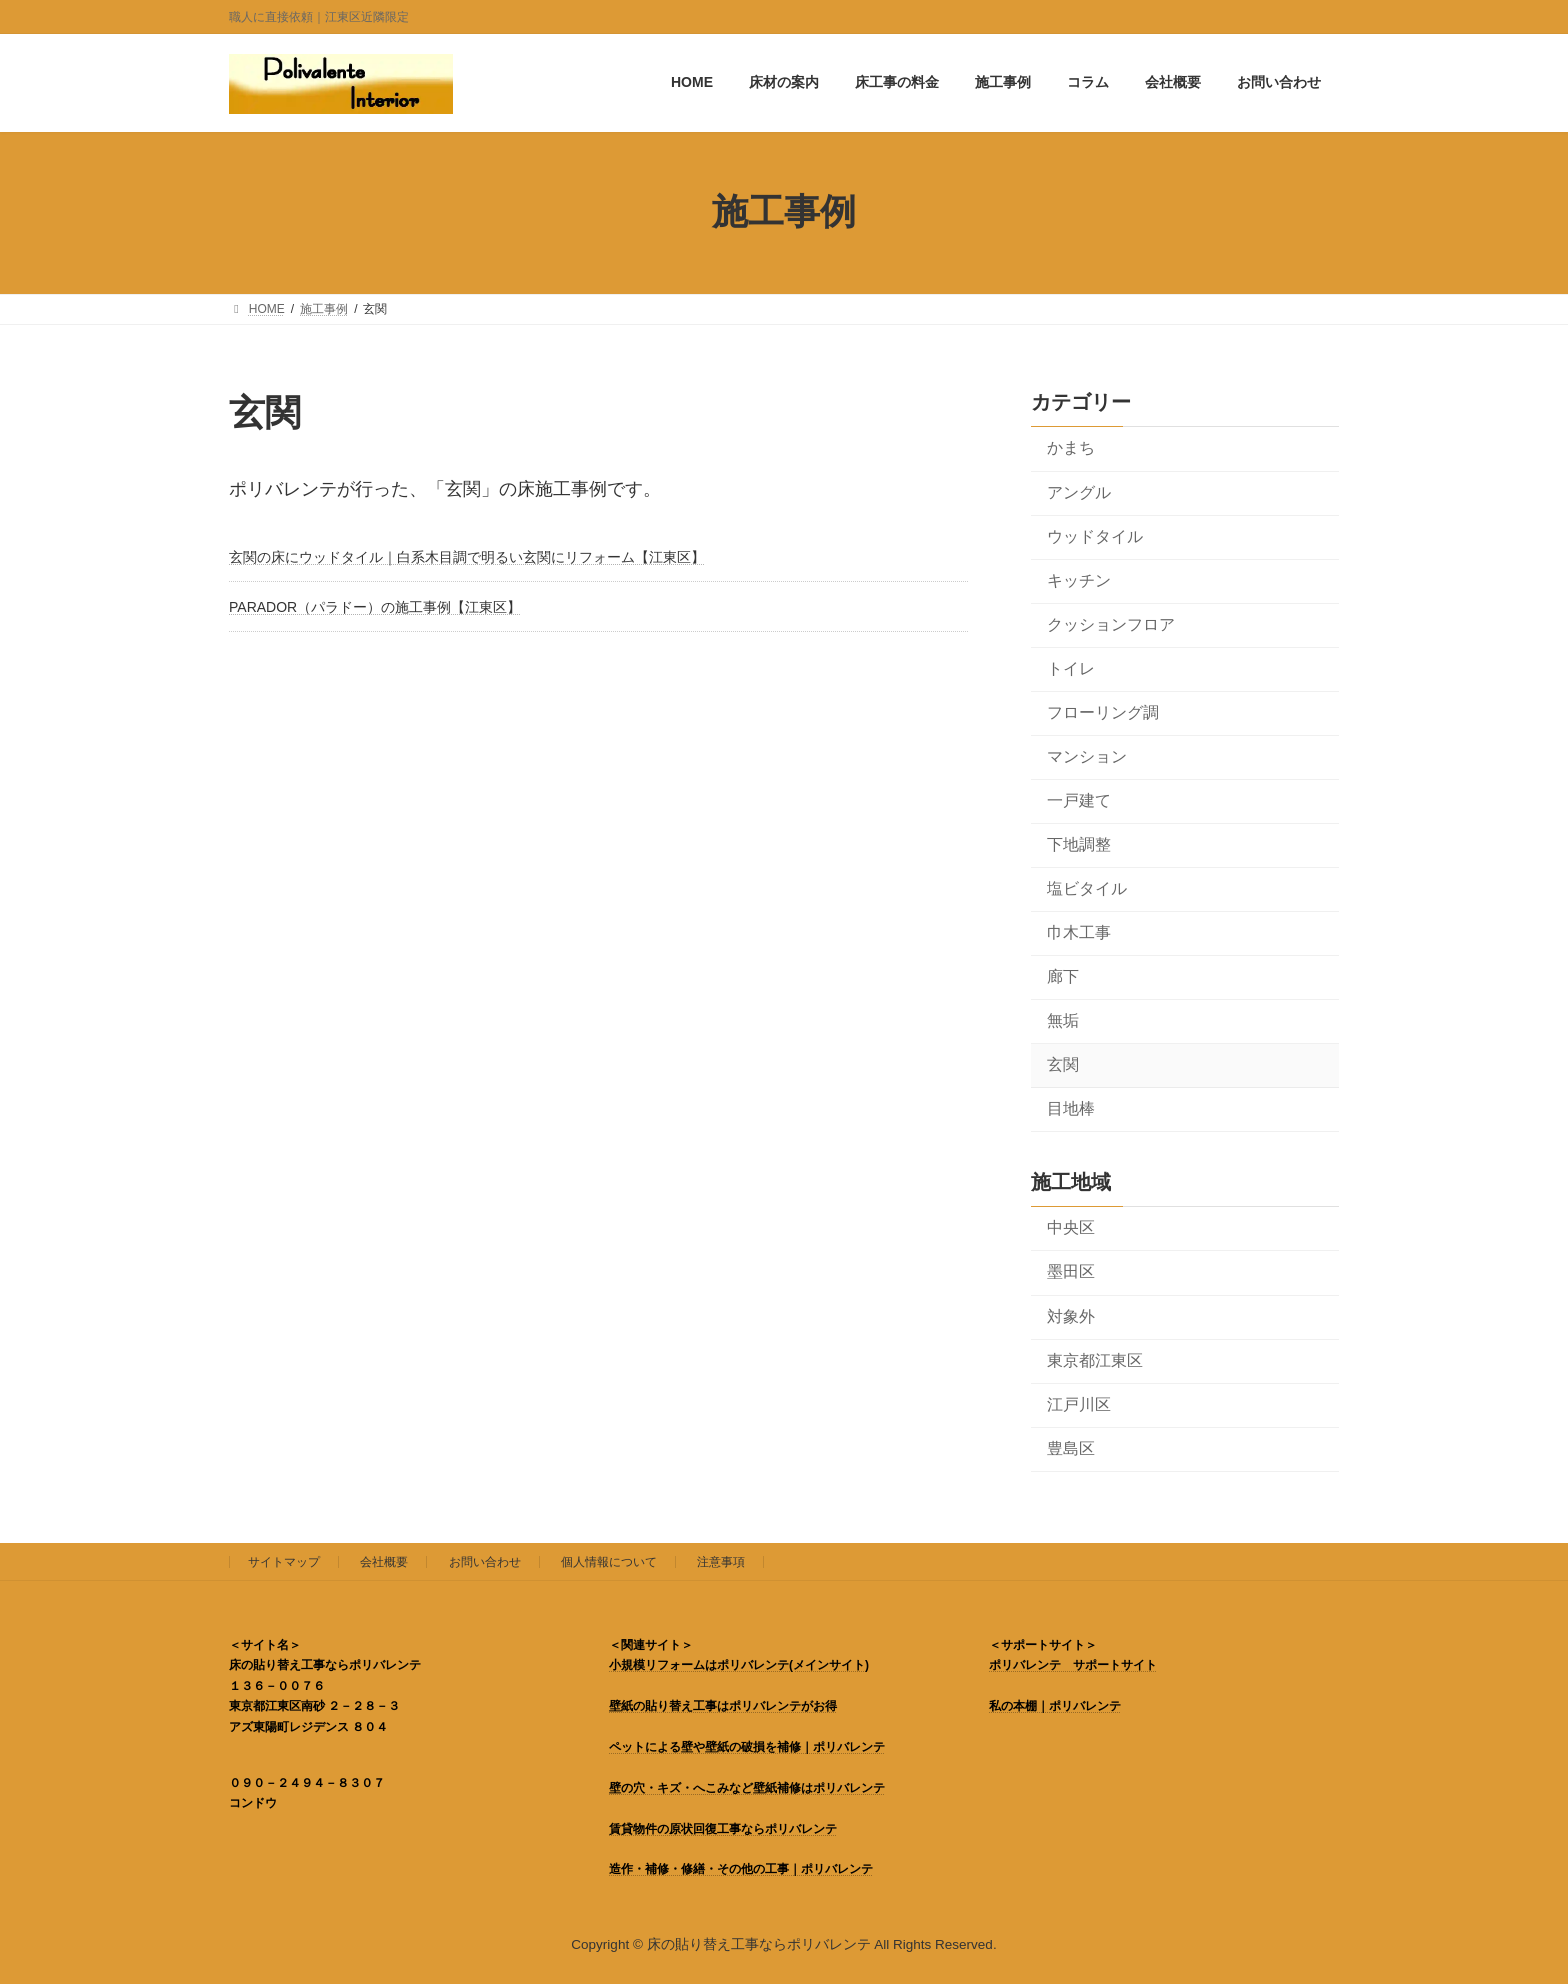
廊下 (1063, 975)
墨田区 (1071, 1271)
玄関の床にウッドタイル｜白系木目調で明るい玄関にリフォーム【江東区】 (467, 557)
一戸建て (1079, 799)
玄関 (1063, 1064)
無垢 (1063, 1019)
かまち (1071, 447)
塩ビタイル (1087, 887)
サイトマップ (284, 1562)
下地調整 (1079, 843)
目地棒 (1071, 1108)
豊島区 (1071, 1447)
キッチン (1079, 579)
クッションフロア (1111, 623)
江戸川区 (1079, 1403)
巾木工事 (1079, 931)
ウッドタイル (1095, 535)
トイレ (1071, 667)
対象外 (1071, 1315)
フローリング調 (1103, 711)
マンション (1087, 755)
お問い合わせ (485, 1562)
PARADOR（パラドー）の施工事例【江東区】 (375, 607)
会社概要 (384, 1562)
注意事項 (721, 1562)
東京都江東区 (1095, 1359)
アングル (1079, 491)
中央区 (1071, 1227)
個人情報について (609, 1562)
